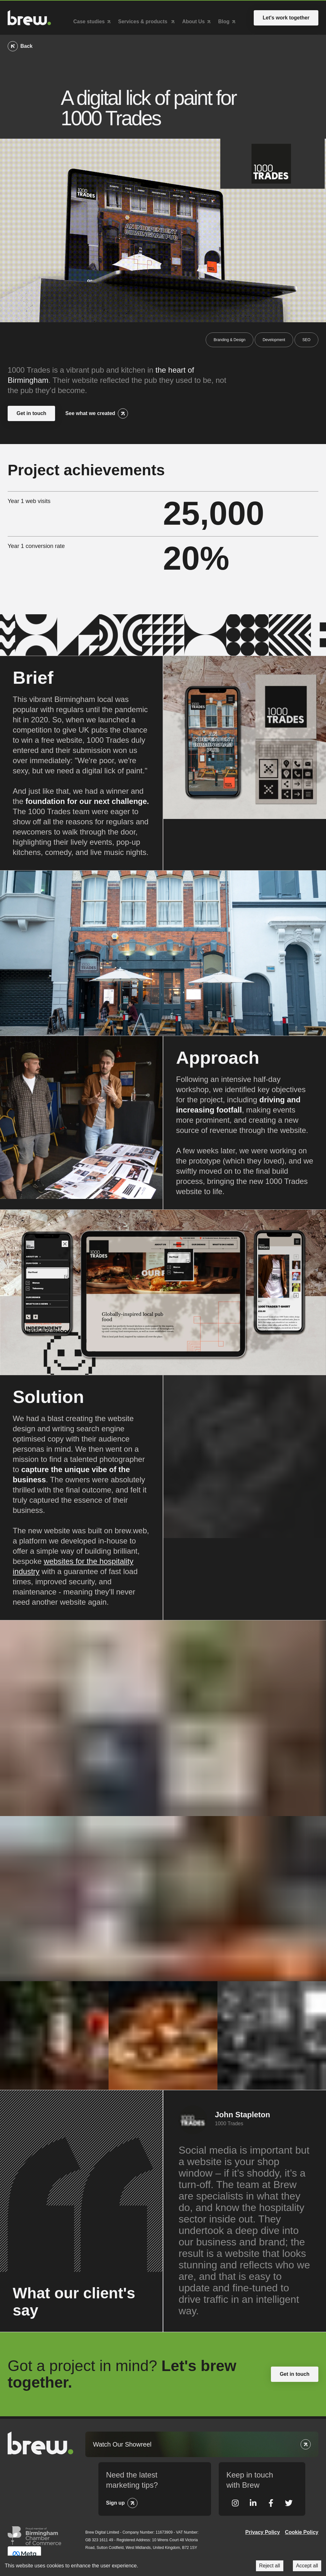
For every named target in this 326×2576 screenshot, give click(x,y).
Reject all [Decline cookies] (269, 2565)
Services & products (143, 19)
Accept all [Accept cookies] (307, 2565)
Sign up (115, 2499)
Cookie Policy (301, 2528)
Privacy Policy (262, 2528)
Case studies (89, 19)
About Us (193, 19)
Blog (224, 19)
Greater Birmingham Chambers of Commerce (34, 2532)
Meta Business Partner (24, 2552)
